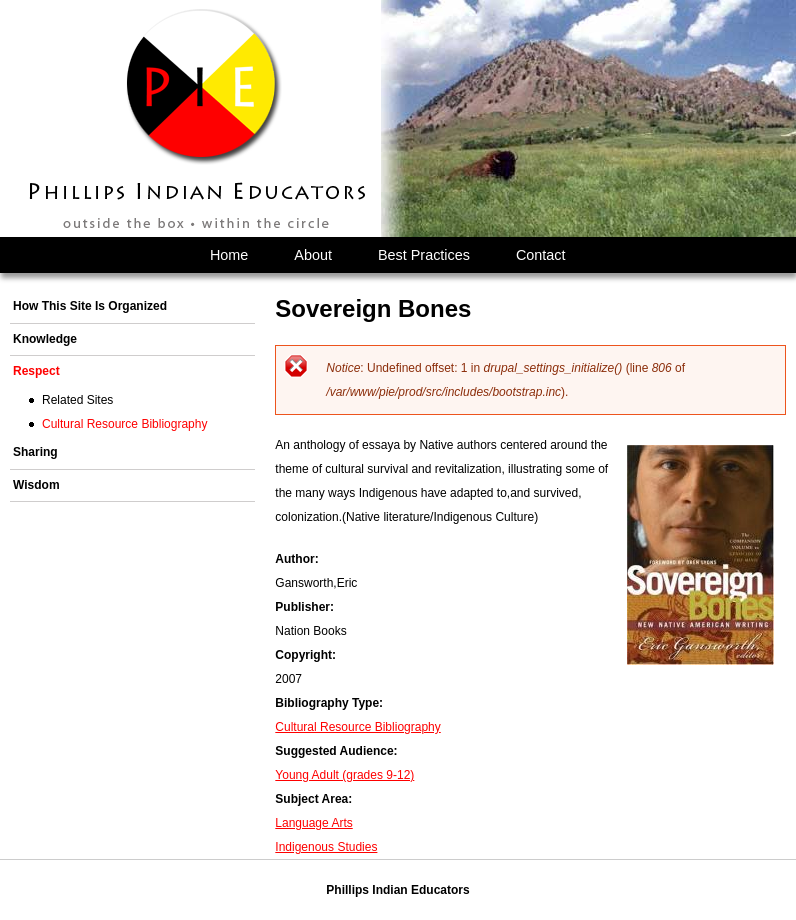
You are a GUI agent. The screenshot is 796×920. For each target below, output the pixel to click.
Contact (541, 255)
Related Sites (77, 400)
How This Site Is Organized (90, 306)
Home (229, 255)
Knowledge (45, 339)
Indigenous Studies (326, 847)
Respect (36, 371)
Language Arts (313, 823)
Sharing (35, 452)
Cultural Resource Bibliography (357, 727)
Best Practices (424, 255)
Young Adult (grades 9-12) (344, 775)
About (313, 255)
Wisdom (36, 485)
